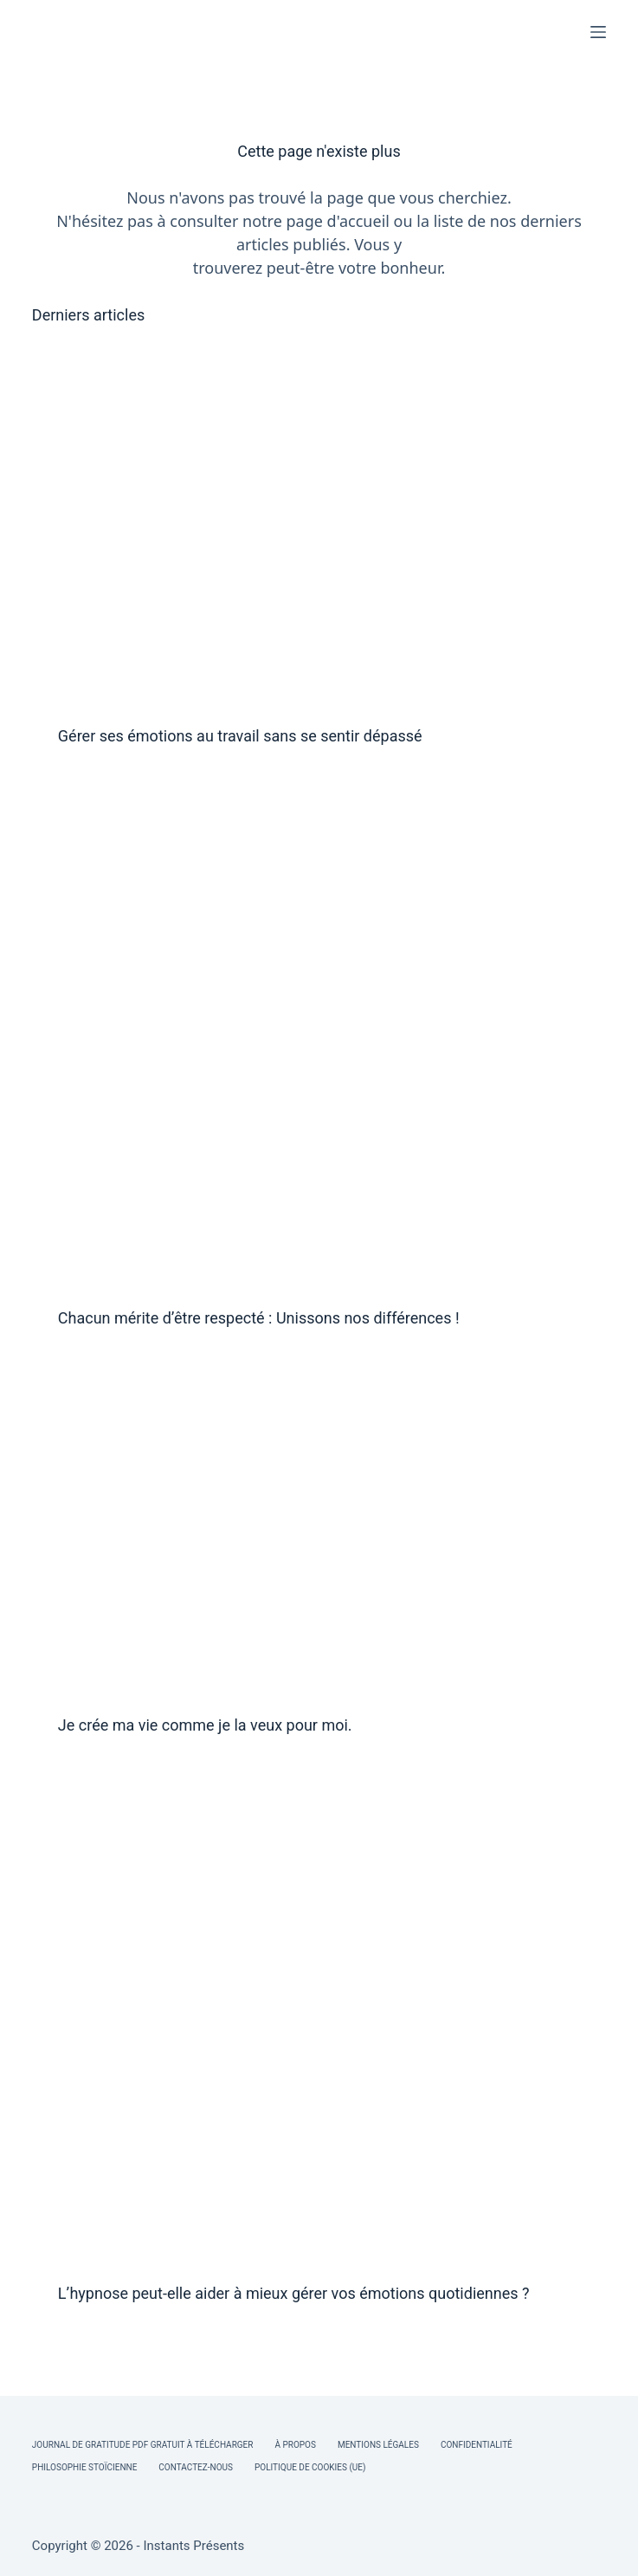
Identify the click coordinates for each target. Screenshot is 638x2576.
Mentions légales (378, 2445)
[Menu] (598, 32)
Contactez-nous (195, 2467)
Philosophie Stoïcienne (84, 2467)
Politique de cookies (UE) (310, 2467)
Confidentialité (476, 2445)
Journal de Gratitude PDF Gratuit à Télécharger (143, 2445)
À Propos (294, 2445)
